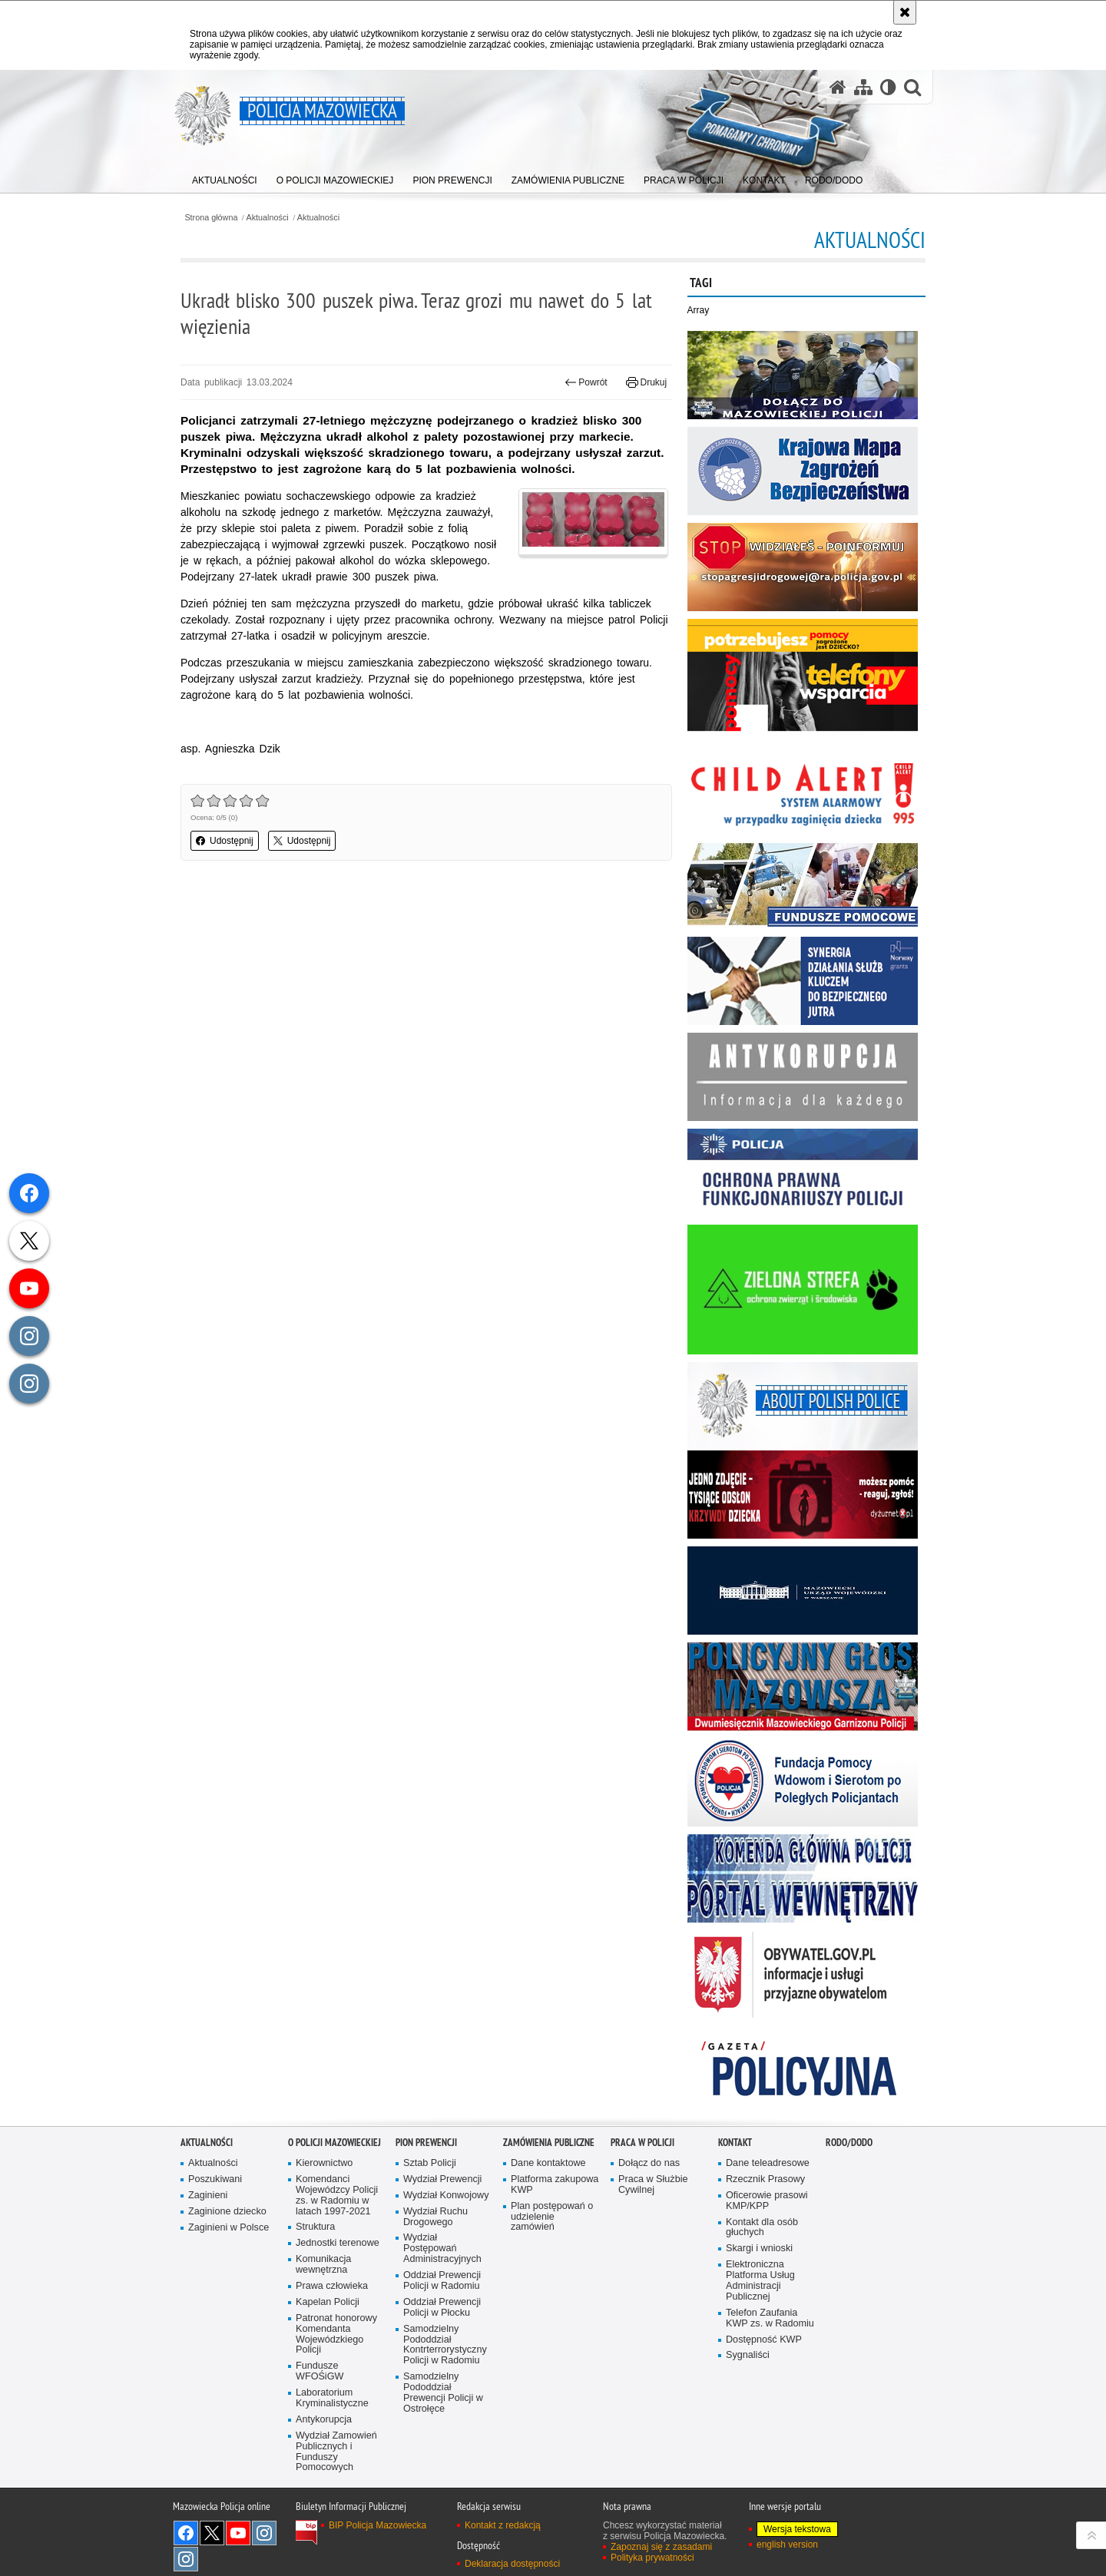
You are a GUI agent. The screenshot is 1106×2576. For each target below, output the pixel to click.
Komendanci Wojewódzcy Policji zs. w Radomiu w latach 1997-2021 (337, 2195)
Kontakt (735, 2142)
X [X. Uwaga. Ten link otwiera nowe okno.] (212, 2533)
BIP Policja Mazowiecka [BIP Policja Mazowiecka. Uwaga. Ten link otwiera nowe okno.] (377, 2525)
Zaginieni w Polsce (228, 2228)
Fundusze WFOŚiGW (319, 2371)
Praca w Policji (642, 2142)
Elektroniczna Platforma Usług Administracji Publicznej (760, 2281)
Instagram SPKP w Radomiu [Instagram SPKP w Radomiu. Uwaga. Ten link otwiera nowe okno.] (186, 2559)
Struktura (315, 2227)
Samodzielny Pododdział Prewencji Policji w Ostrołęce (443, 2393)
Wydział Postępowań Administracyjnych (442, 2248)
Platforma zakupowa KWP (554, 2184)
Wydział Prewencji (442, 2179)
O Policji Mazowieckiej (334, 2142)
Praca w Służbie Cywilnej (653, 2184)
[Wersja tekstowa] (888, 87)
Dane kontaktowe (548, 2163)
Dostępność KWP (764, 2340)
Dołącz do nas (649, 2163)
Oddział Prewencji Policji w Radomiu (442, 2280)
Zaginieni (207, 2196)
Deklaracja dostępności (512, 2563)
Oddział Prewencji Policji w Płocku (442, 2307)
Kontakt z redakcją (503, 2525)
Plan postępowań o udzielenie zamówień (552, 2217)
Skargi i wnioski (759, 2249)
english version (787, 2544)
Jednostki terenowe (337, 2243)
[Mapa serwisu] (863, 87)
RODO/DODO (849, 2142)
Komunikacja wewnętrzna (323, 2264)
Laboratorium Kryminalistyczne (332, 2398)
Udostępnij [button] (224, 840)
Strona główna (210, 217)
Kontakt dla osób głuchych (762, 2227)
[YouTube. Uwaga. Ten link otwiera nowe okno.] (238, 2533)
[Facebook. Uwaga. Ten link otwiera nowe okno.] (186, 2533)
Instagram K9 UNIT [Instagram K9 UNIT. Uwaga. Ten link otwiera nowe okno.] (264, 2533)
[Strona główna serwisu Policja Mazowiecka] (838, 87)
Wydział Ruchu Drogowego (435, 2217)
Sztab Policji (429, 2163)
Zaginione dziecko (227, 2212)
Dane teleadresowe (768, 2163)
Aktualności (268, 217)
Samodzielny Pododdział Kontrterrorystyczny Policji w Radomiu (445, 2345)
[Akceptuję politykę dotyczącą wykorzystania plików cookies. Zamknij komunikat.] (904, 12)
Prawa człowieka (332, 2286)
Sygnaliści (748, 2355)
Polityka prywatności (652, 2557)
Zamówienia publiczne (548, 2142)
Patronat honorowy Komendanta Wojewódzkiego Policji (336, 2334)
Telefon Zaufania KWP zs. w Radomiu (770, 2318)
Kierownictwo (324, 2163)
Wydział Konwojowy (445, 2196)
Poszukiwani (215, 2179)
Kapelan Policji (327, 2302)
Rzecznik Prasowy (765, 2179)
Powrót (586, 382)
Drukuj (646, 382)
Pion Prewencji (426, 2142)
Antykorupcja (324, 2420)
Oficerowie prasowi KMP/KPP (767, 2201)
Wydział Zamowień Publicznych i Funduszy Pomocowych (336, 2452)
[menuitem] (224, 176)
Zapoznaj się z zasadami (661, 2546)
